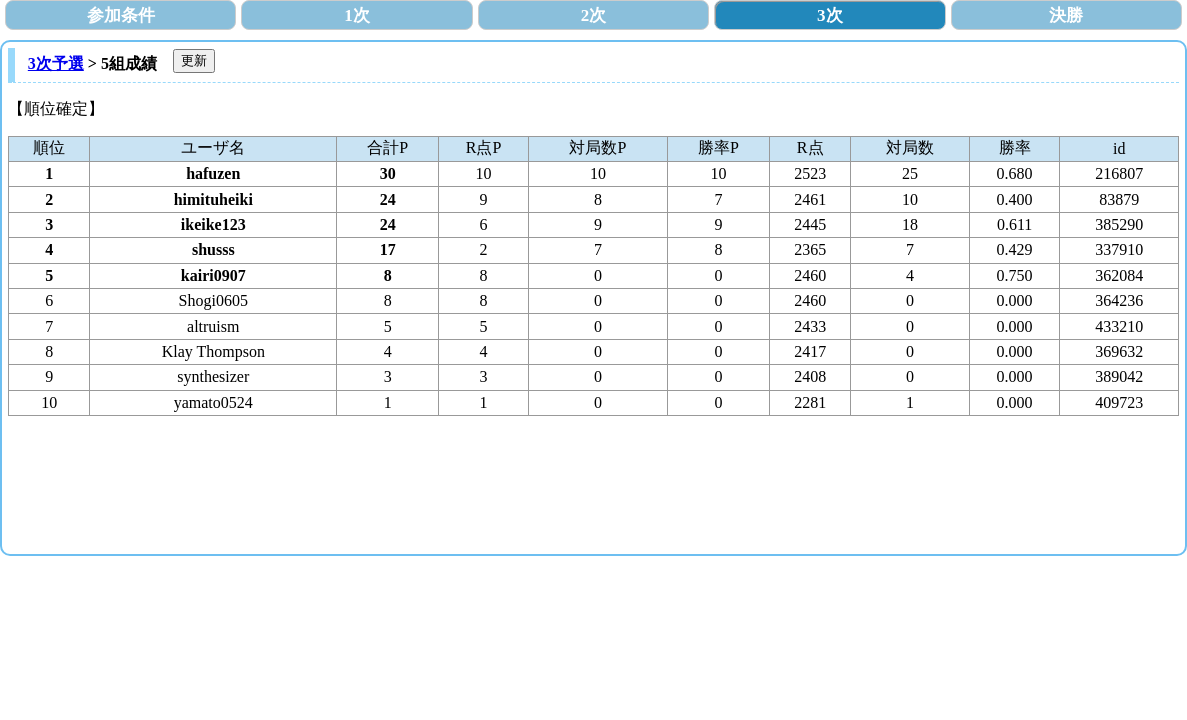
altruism (213, 326)
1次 (357, 15)
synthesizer (213, 376)
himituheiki (213, 199)
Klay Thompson (213, 351)
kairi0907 (213, 275)
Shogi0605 (213, 300)
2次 (594, 15)
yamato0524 (213, 402)
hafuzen (213, 173)
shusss (213, 249)
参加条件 (121, 15)
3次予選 (56, 63)
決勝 (1066, 15)
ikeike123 (213, 224)
